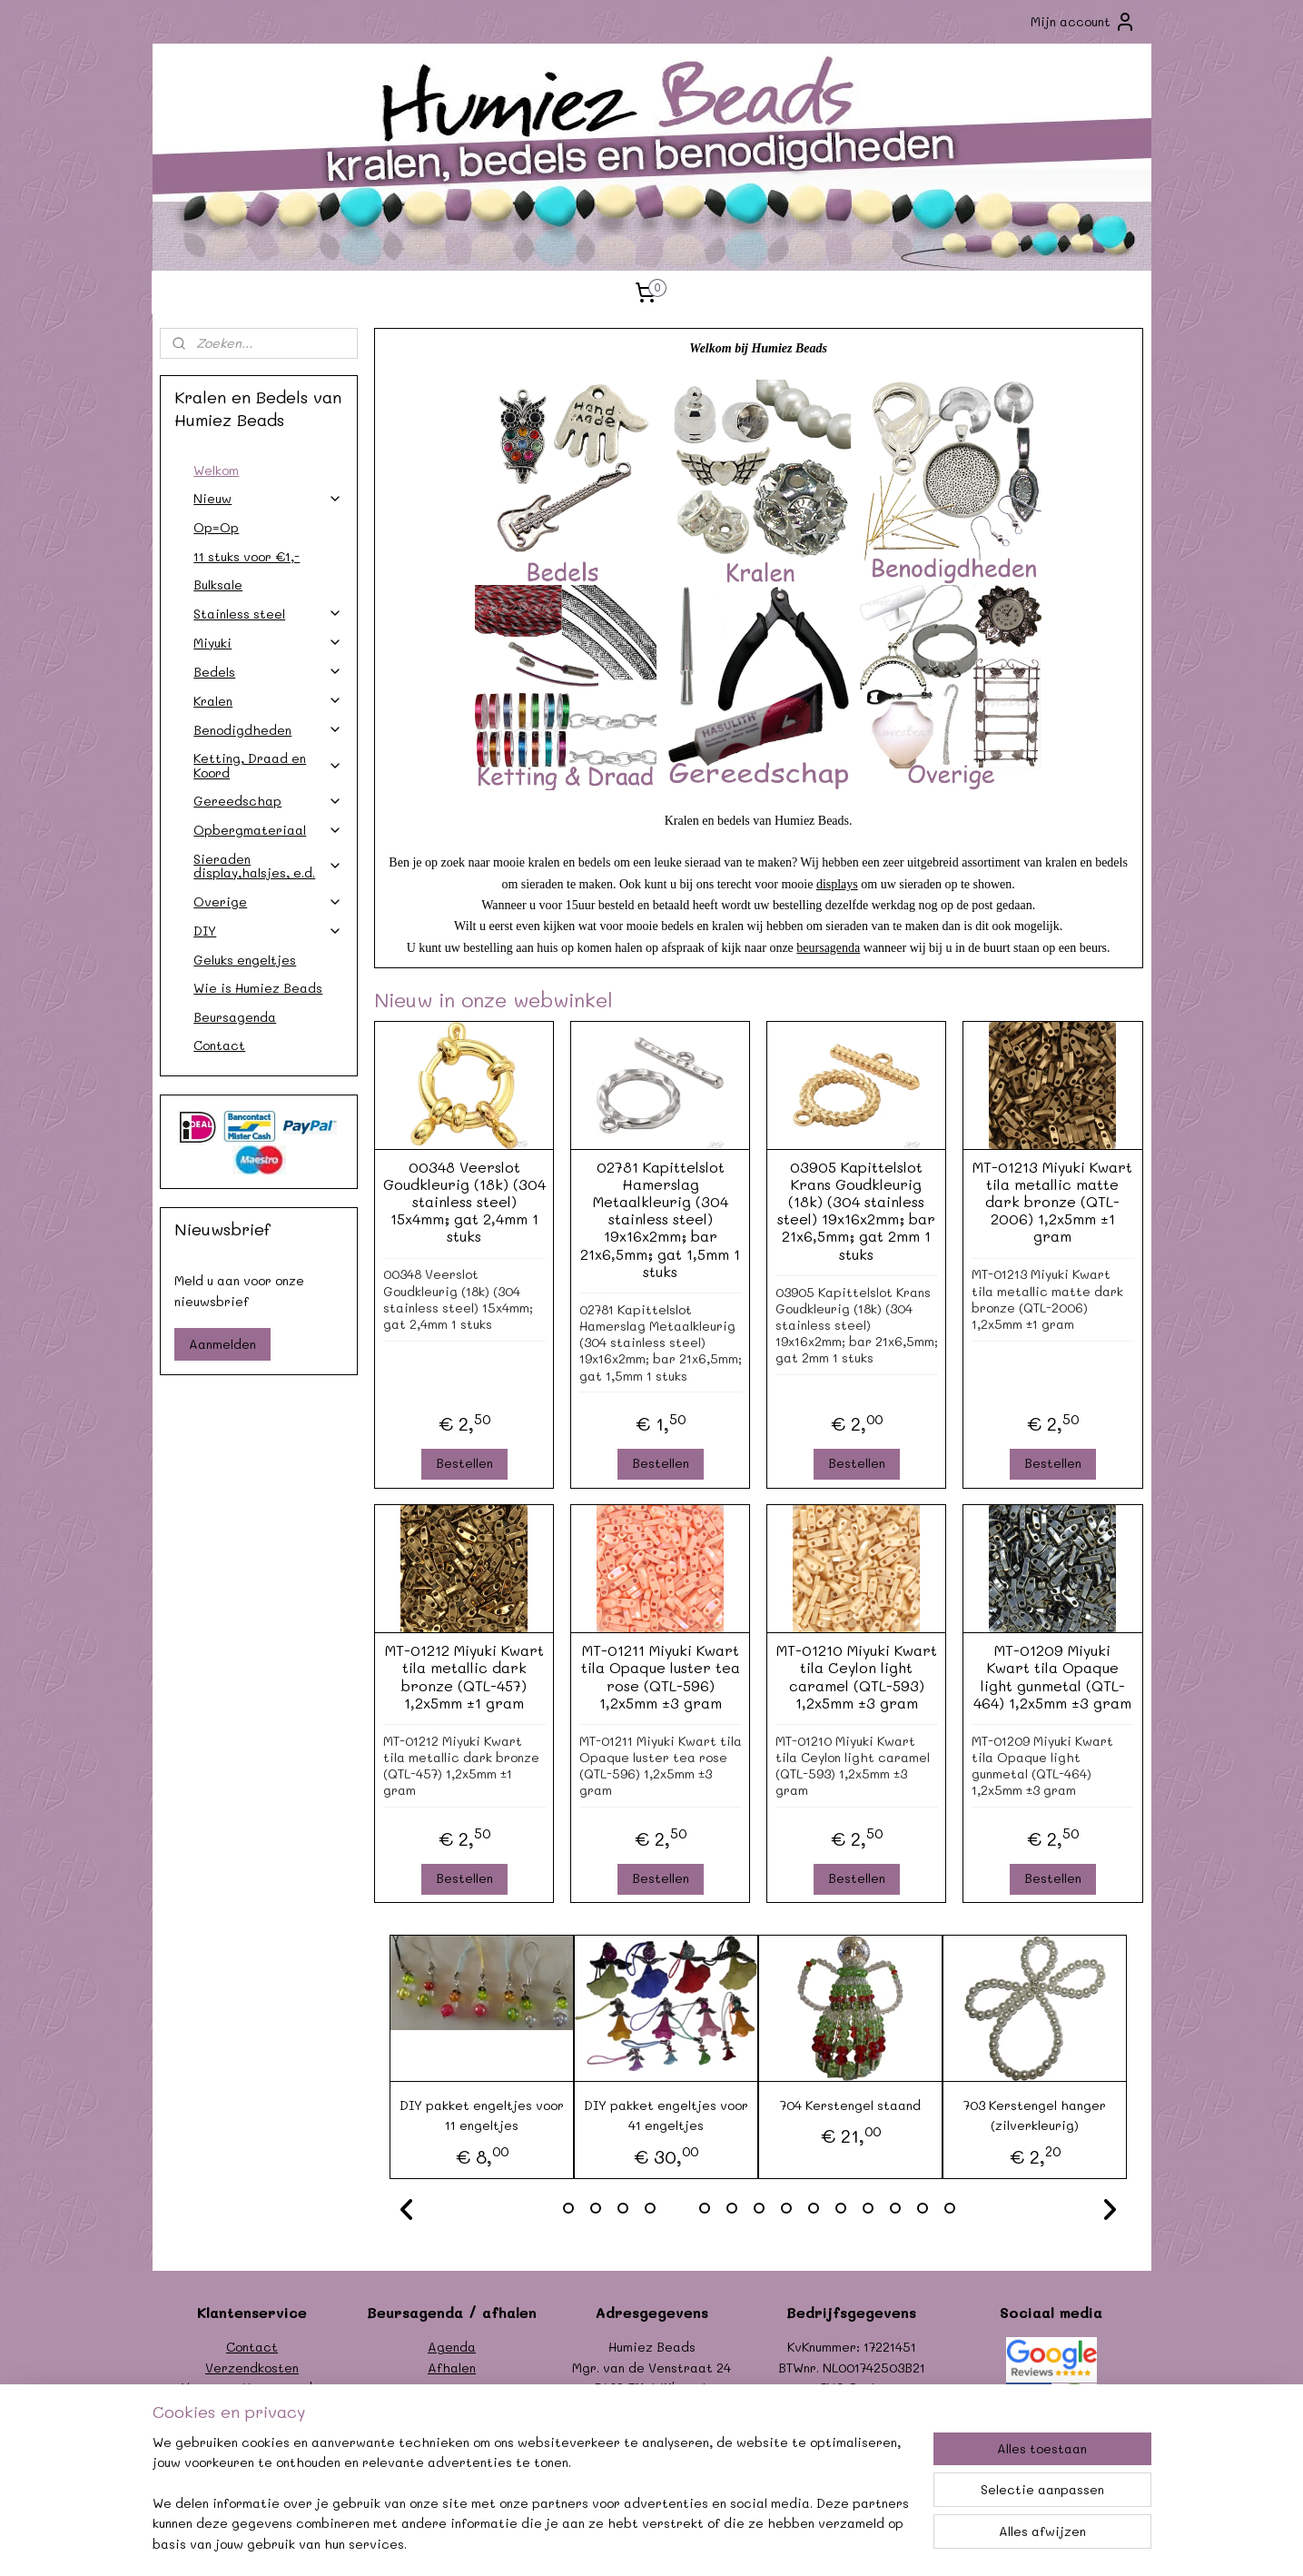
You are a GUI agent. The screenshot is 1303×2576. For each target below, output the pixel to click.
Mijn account (1083, 22)
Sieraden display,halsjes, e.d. (267, 865)
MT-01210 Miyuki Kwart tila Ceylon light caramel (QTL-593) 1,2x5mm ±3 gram (856, 1676)
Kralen (267, 700)
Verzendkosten (252, 2367)
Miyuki (267, 642)
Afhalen (452, 2367)
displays (837, 884)
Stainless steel (267, 613)
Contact (219, 1045)
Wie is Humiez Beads (257, 987)
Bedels (267, 671)
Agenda (452, 2346)
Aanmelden (222, 1343)
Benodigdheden (267, 729)
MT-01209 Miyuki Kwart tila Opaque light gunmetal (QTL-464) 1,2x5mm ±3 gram (1052, 1676)
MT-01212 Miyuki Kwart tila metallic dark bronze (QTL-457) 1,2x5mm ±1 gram (464, 1676)
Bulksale (217, 584)
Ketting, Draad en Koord (267, 764)
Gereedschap (267, 800)
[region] (532, 2504)
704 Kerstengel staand (850, 2105)
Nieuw (267, 498)
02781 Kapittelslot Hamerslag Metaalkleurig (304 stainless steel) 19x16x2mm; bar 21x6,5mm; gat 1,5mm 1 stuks (660, 1219)
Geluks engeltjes (244, 959)
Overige (267, 901)
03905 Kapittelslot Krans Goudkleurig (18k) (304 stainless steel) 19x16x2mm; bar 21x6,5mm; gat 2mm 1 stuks (856, 1210)
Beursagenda (234, 1016)
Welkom (216, 470)
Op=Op (216, 527)
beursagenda (829, 948)
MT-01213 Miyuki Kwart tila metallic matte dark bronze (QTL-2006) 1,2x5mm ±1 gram (1052, 1201)
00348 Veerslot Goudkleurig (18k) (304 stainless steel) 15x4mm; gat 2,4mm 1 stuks (464, 1201)
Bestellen (464, 1462)
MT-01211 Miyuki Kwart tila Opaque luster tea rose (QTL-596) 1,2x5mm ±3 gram (660, 1676)
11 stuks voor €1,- (246, 556)
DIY (267, 930)
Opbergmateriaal (267, 829)
